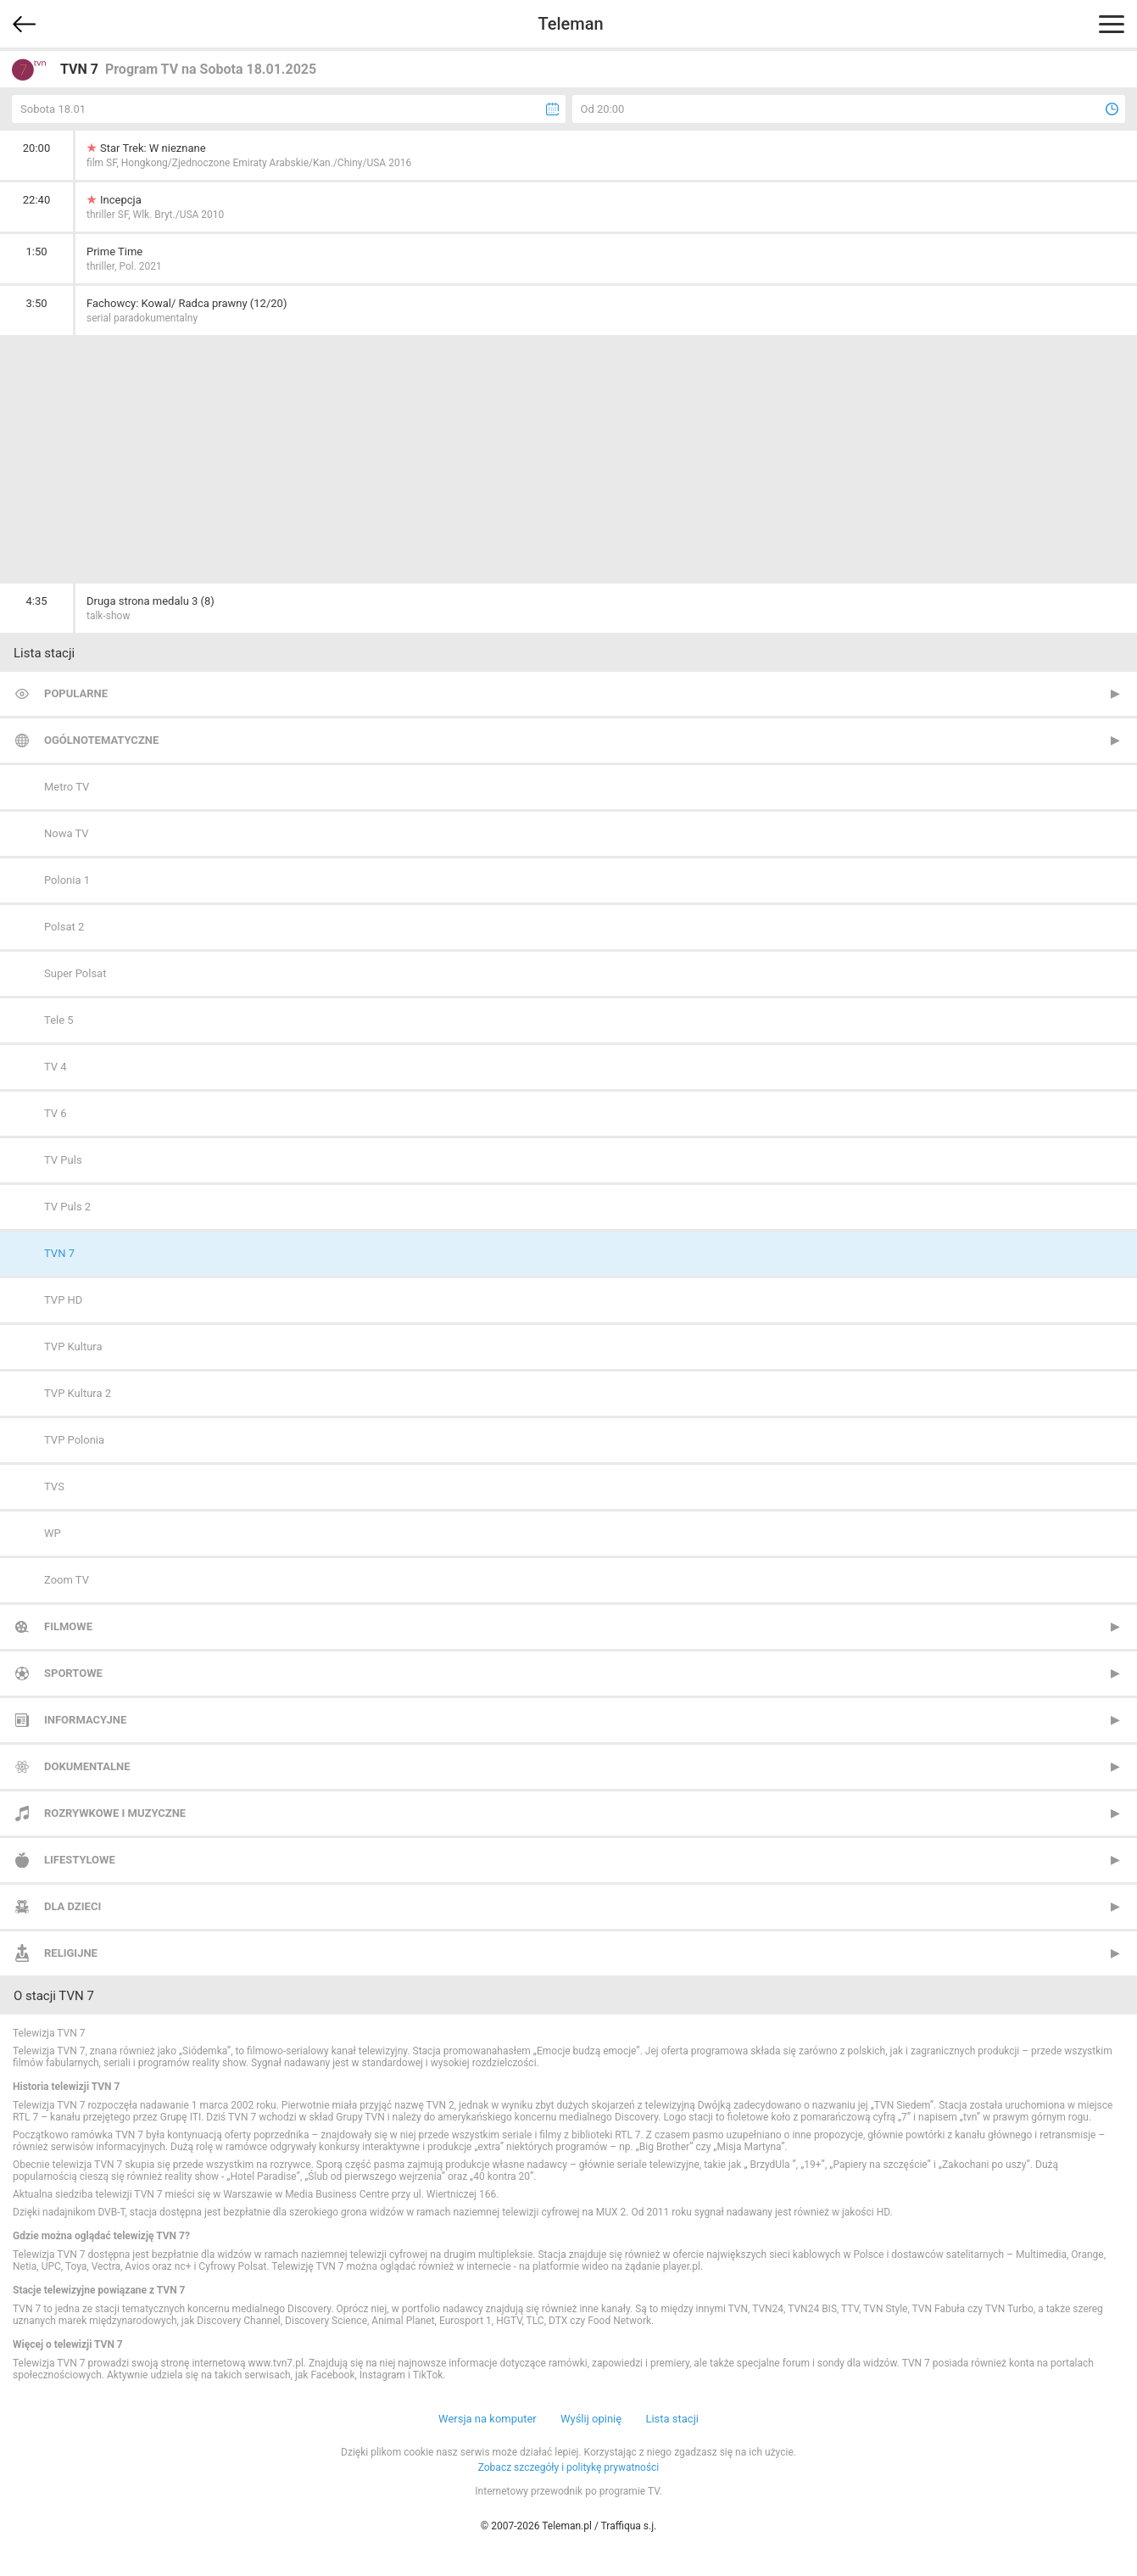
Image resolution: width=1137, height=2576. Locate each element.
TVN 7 (59, 1253)
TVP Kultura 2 (77, 1393)
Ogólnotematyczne (101, 740)
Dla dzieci (72, 1906)
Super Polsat (75, 973)
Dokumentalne (87, 1766)
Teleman (570, 24)
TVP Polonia (74, 1439)
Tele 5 (59, 1020)
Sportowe (73, 1673)
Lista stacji (672, 2418)
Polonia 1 (67, 880)
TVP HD (63, 1300)
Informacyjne (85, 1719)
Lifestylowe (79, 1859)
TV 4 (55, 1066)
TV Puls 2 (67, 1206)
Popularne (76, 693)
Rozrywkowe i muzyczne (115, 1813)
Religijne (71, 1953)
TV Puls (63, 1160)
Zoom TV (66, 1579)
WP (52, 1533)
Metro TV (66, 786)
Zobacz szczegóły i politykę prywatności (569, 2467)
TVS (54, 1486)
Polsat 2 (64, 926)
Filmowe (68, 1626)
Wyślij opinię (590, 2418)
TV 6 (55, 1113)
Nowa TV (66, 833)
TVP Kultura (73, 1346)
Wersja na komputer (487, 2418)
